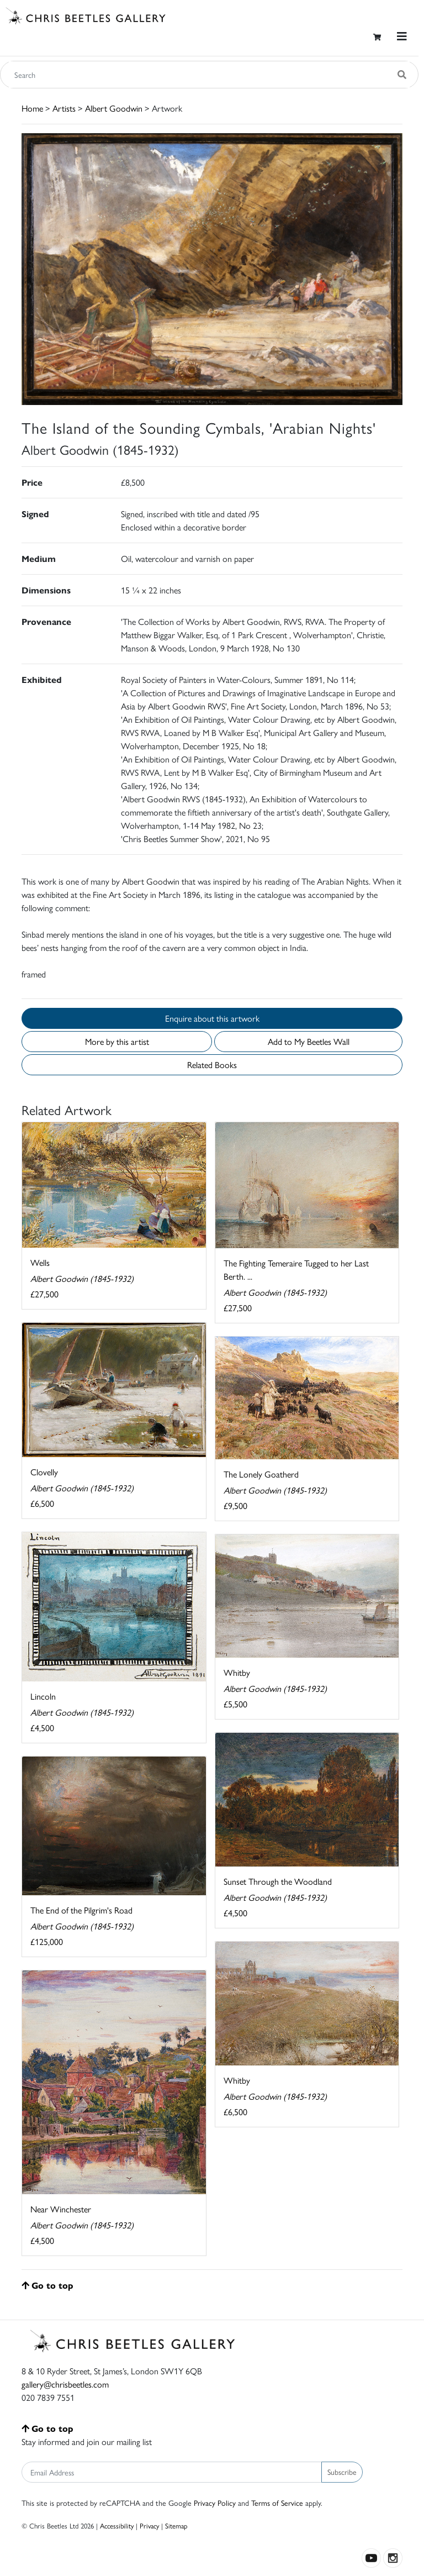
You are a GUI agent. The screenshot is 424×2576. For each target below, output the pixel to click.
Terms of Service (277, 2502)
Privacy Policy (215, 2502)
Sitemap (176, 2525)
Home (32, 108)
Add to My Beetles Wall (308, 1041)
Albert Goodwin (113, 108)
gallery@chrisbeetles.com (65, 2384)
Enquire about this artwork (212, 1018)
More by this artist (117, 1041)
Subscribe (342, 2471)
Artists (64, 108)
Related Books (212, 1064)
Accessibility (117, 2525)
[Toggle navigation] (402, 36)
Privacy (149, 2525)
